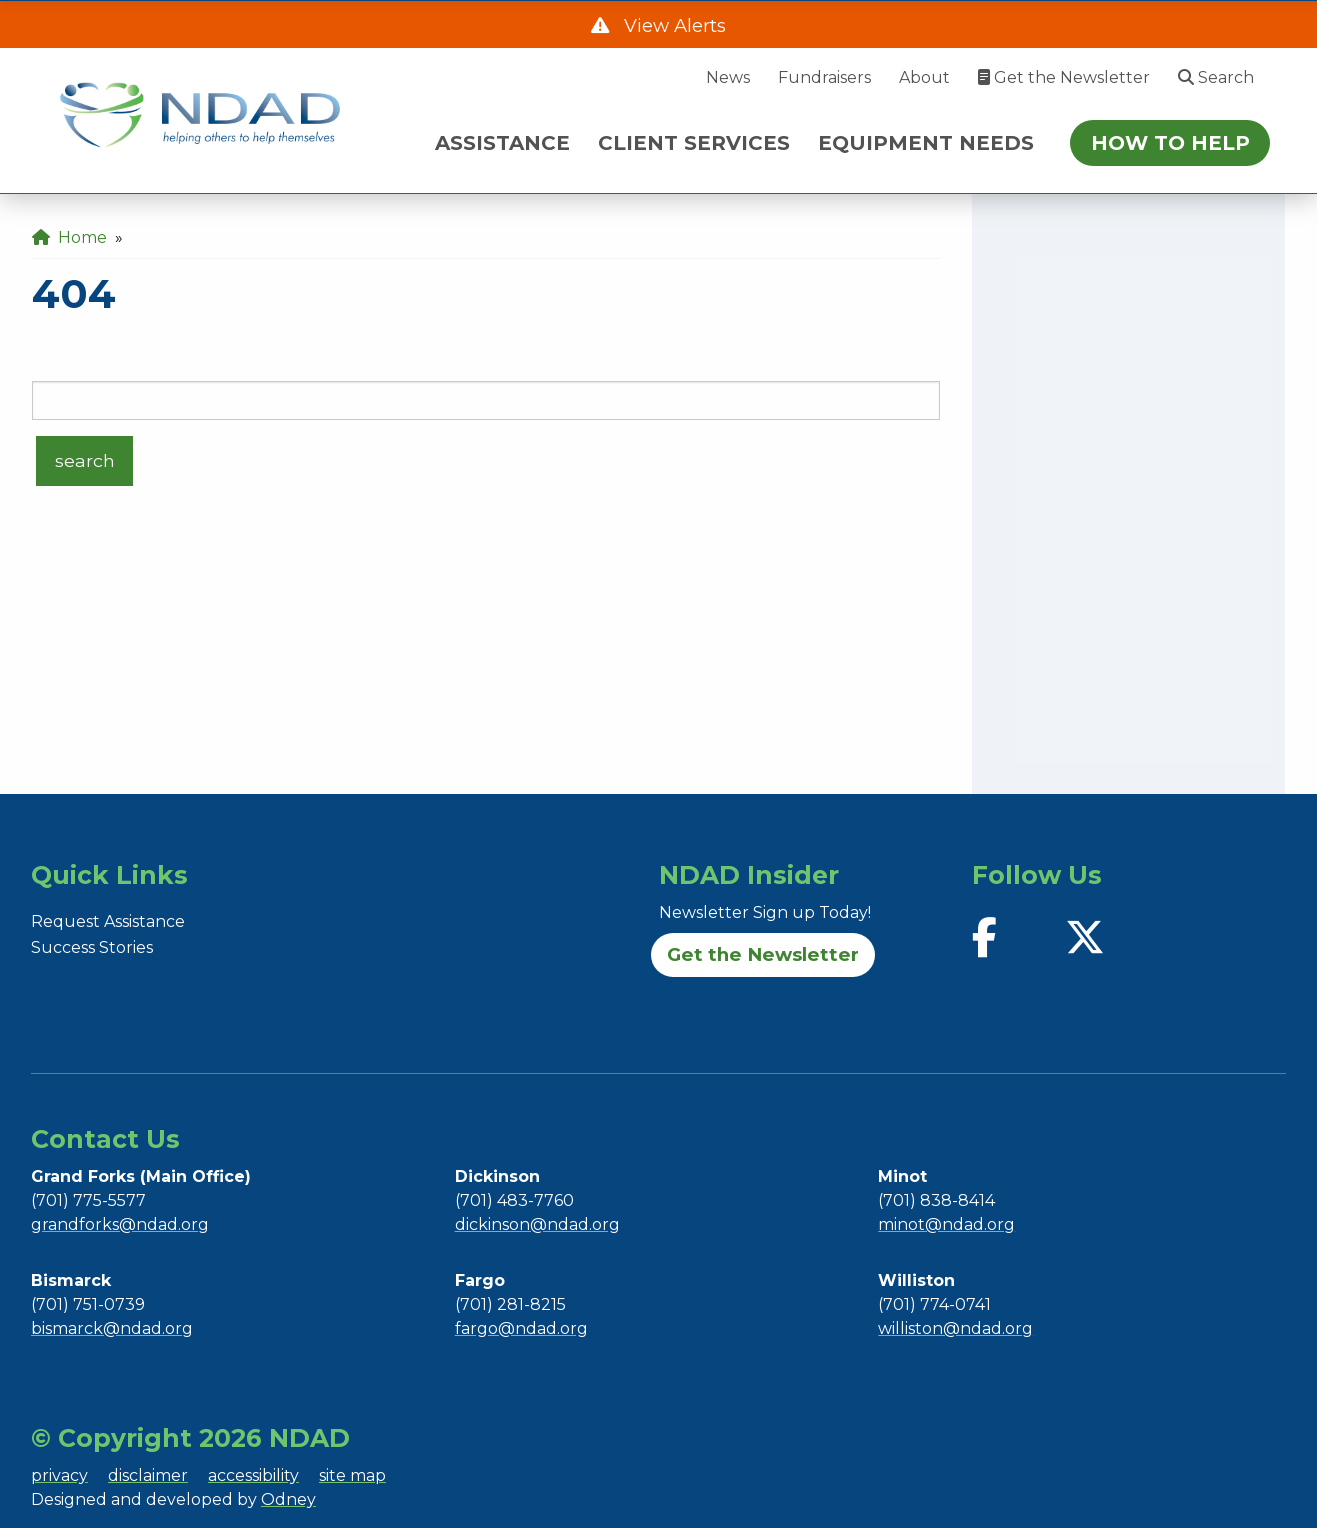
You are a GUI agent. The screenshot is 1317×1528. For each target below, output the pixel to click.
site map (352, 1475)
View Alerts (672, 25)
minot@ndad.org (946, 1224)
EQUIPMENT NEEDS (926, 143)
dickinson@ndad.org (537, 1224)
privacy (59, 1475)
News (728, 77)
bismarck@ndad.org (112, 1328)
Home (69, 237)
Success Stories (92, 947)
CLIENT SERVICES (694, 143)
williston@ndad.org (955, 1328)
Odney (288, 1499)
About (924, 77)
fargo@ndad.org (521, 1328)
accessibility (253, 1475)
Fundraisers (824, 77)
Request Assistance (108, 921)
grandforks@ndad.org (120, 1224)
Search (1216, 77)
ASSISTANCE (502, 143)
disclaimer (148, 1475)
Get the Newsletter (1064, 77)
